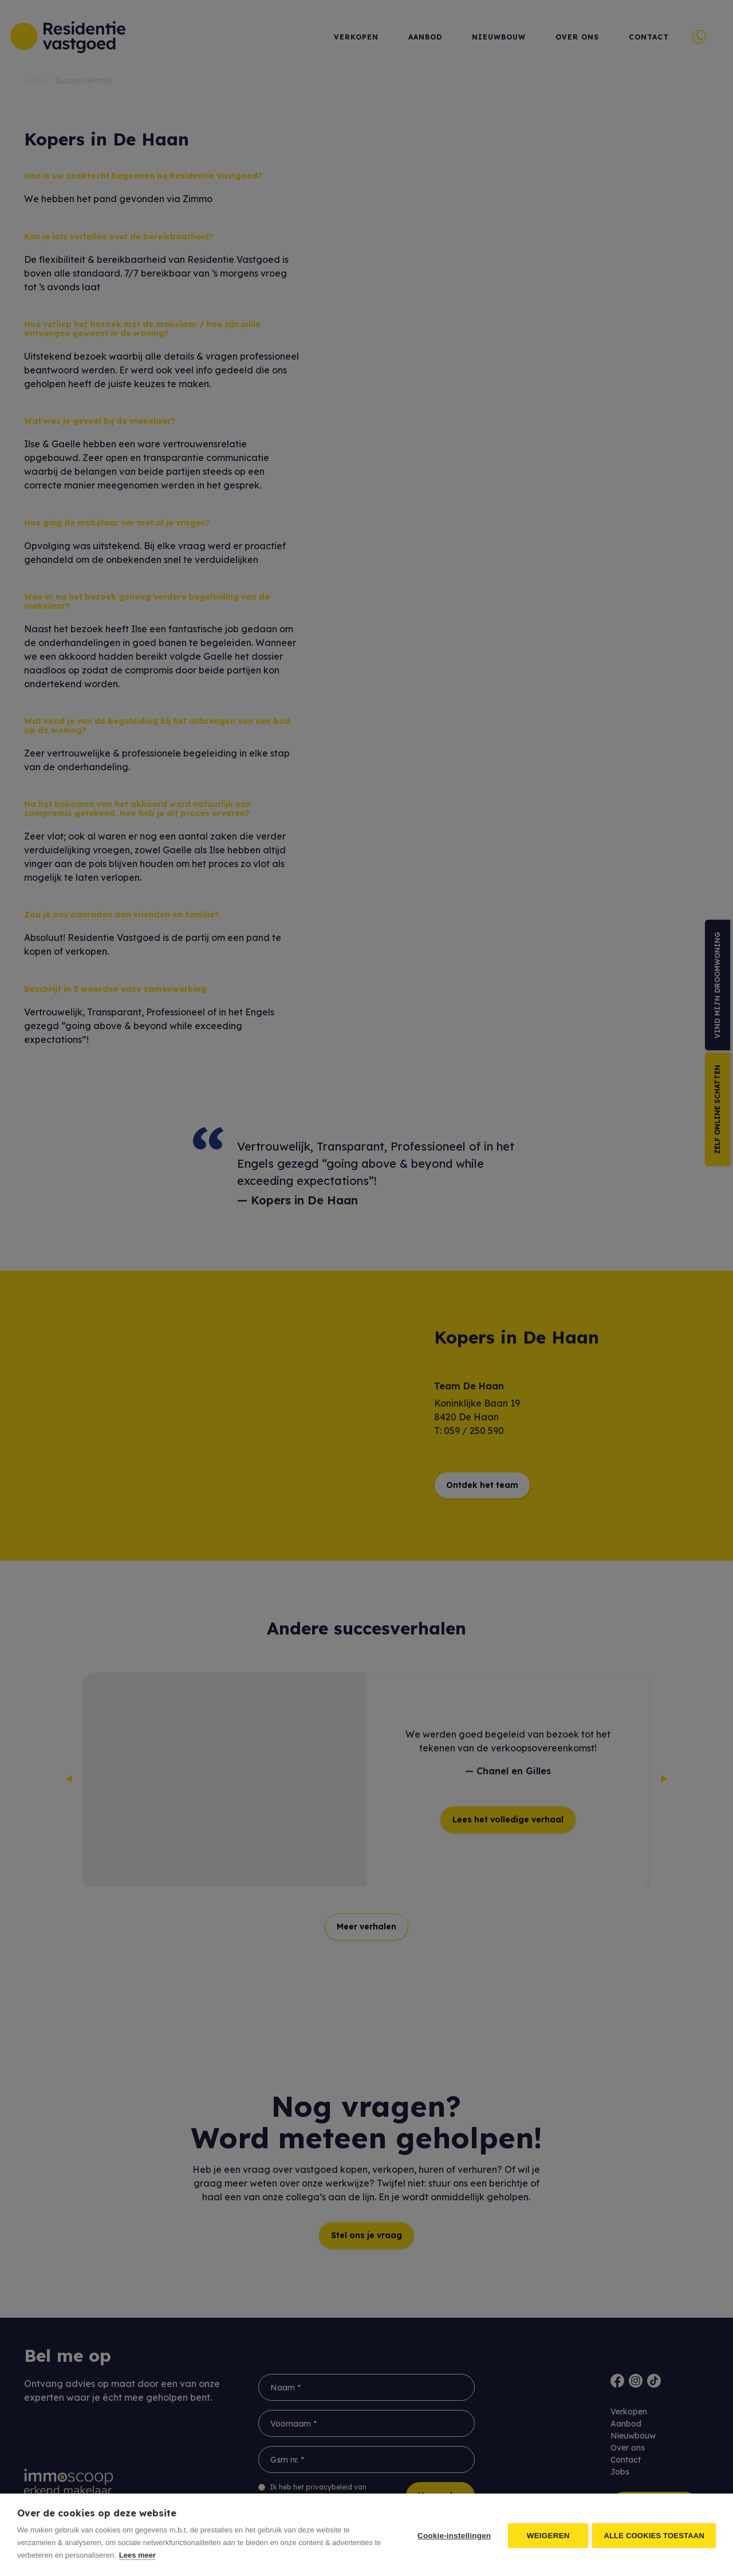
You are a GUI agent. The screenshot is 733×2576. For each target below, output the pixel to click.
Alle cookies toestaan (654, 2535)
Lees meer (137, 2555)
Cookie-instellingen (452, 2535)
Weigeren (546, 2535)
